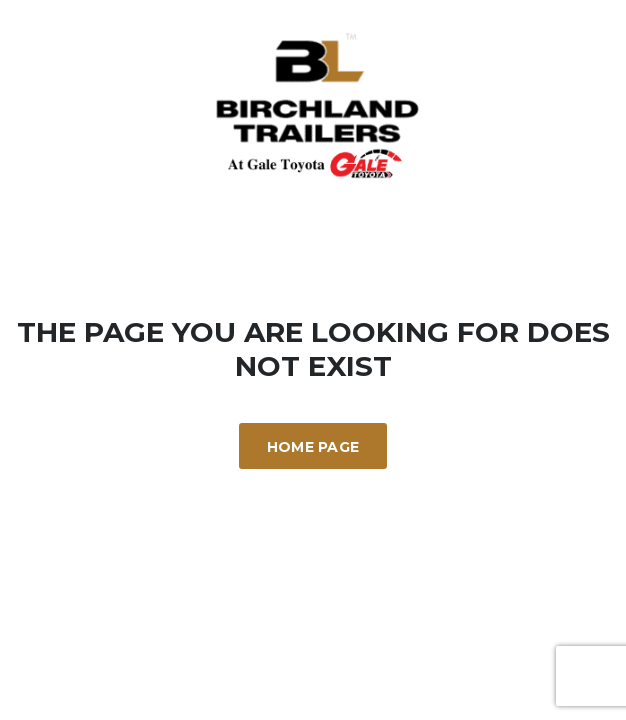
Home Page (313, 447)
